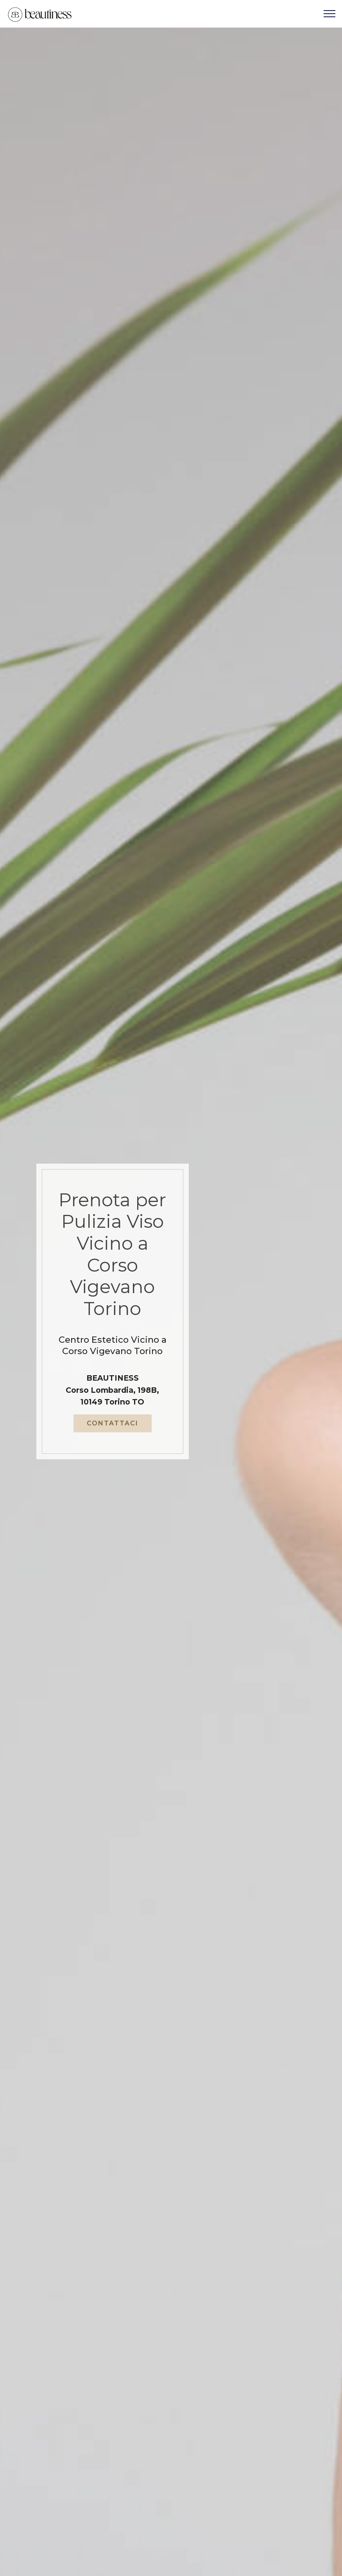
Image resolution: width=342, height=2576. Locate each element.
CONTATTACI (112, 1428)
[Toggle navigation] (330, 14)
